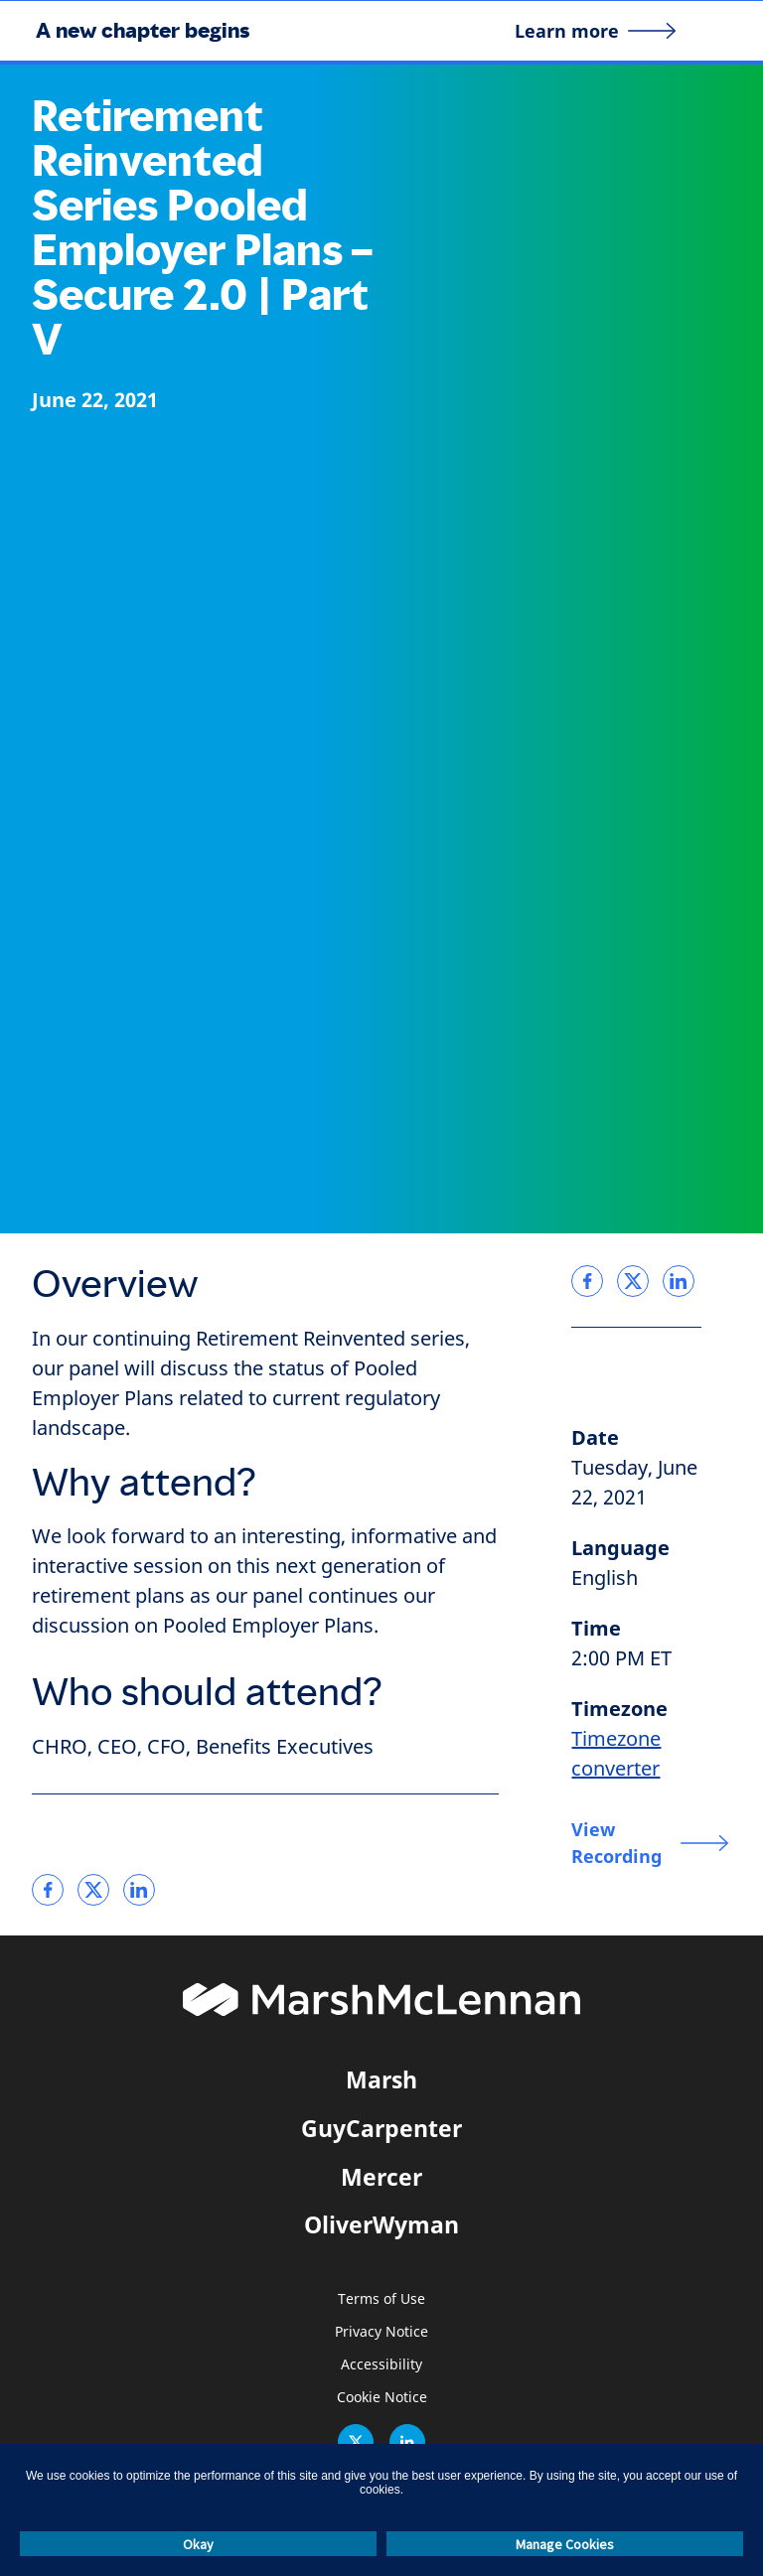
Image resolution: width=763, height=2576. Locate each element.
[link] (48, 1890)
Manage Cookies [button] (565, 2544)
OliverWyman (381, 2224)
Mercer (381, 2177)
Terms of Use (381, 2299)
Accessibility (381, 2365)
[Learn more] (596, 31)
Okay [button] (198, 2544)
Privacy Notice (381, 2332)
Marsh (381, 2079)
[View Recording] (650, 1843)
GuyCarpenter (381, 2128)
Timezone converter (616, 1754)
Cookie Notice (382, 2397)
